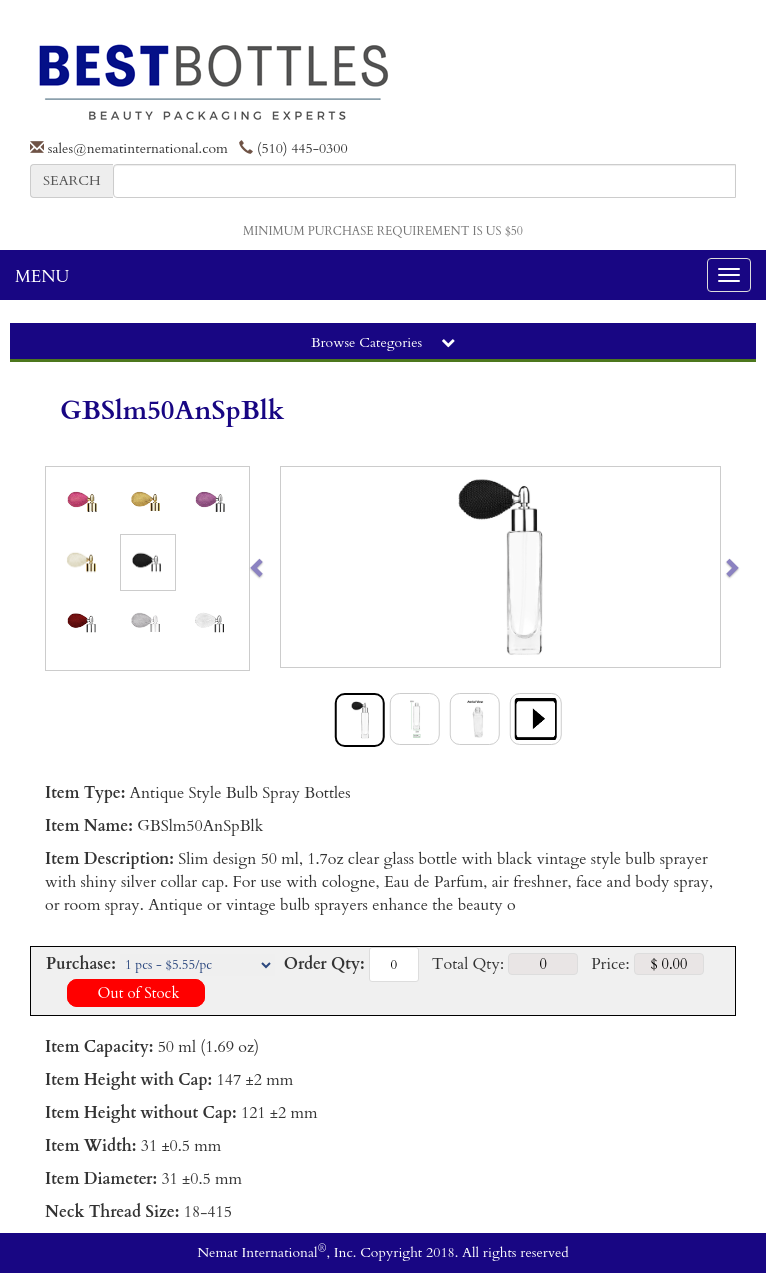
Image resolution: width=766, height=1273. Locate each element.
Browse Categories (383, 342)
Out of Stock (136, 993)
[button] (303, 567)
